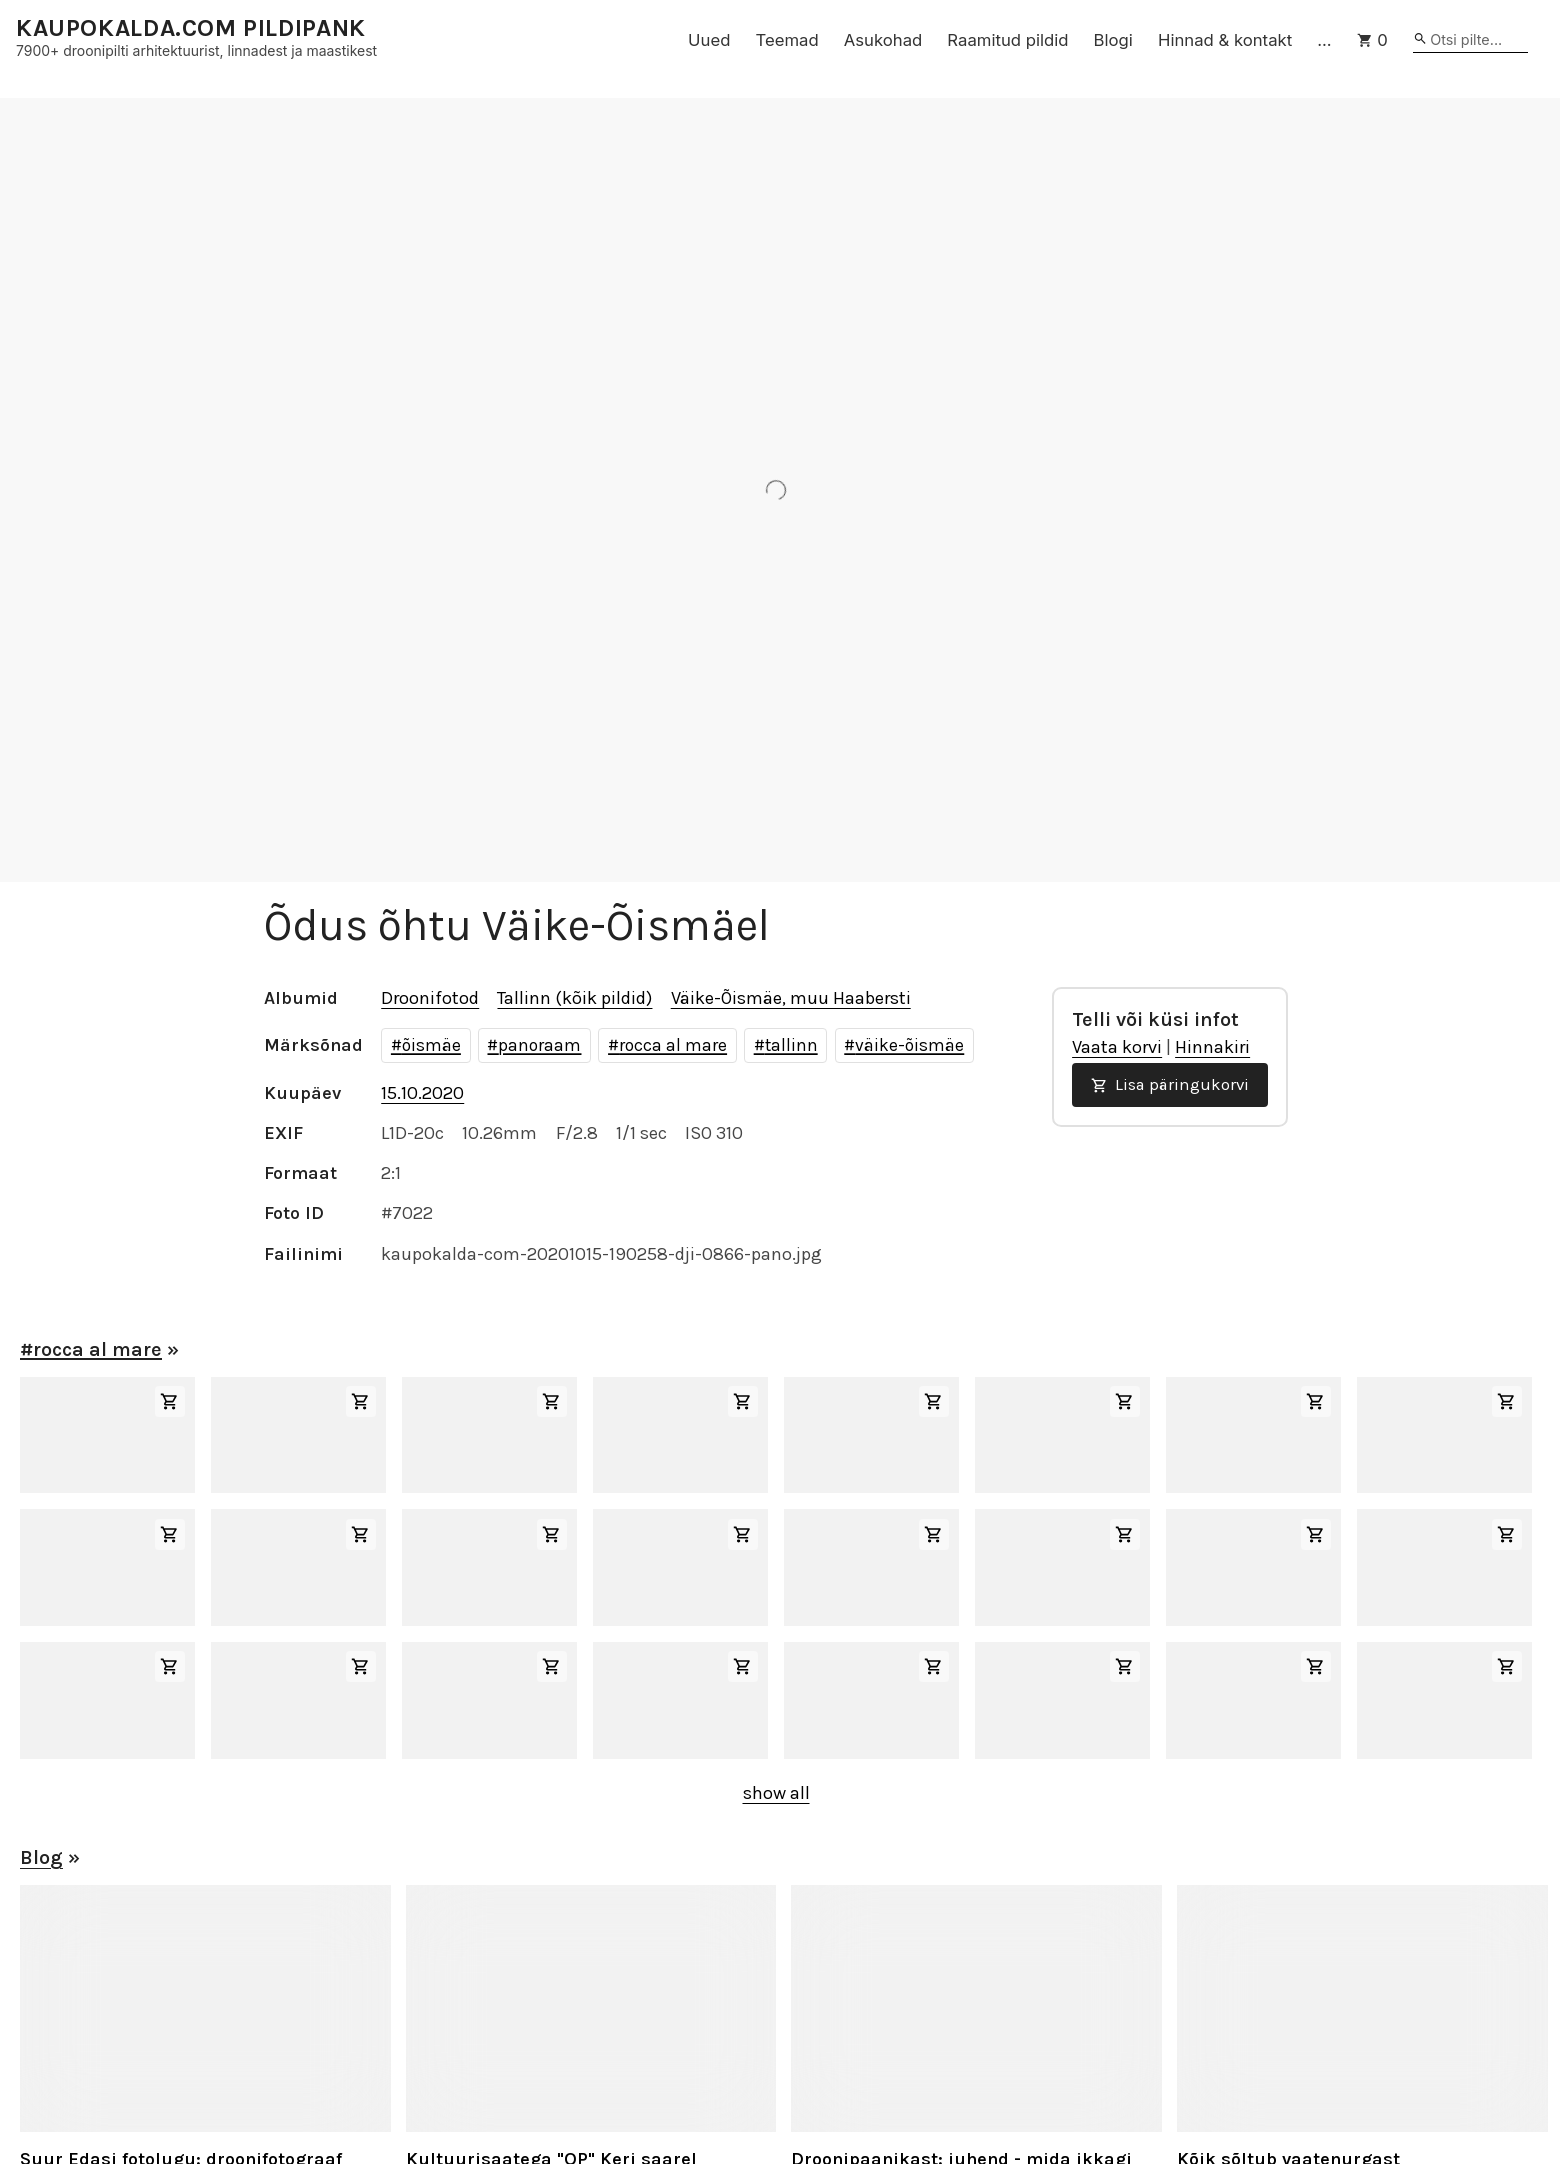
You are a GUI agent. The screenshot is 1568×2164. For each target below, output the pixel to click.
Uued (709, 40)
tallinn (791, 1045)
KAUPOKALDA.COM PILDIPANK (191, 28)
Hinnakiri (1212, 1047)
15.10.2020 (422, 1093)
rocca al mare (673, 1045)
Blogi (1113, 40)
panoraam (539, 1045)
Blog (41, 1857)
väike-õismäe (909, 1045)
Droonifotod (430, 998)
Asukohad (883, 40)
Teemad (786, 40)
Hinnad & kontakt (1225, 40)
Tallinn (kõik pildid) (574, 998)
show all (776, 1793)
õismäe (431, 1045)
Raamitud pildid (1007, 40)
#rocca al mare (91, 1349)
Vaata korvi (1117, 1047)
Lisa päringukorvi (1170, 1084)
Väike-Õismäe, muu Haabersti (791, 998)
